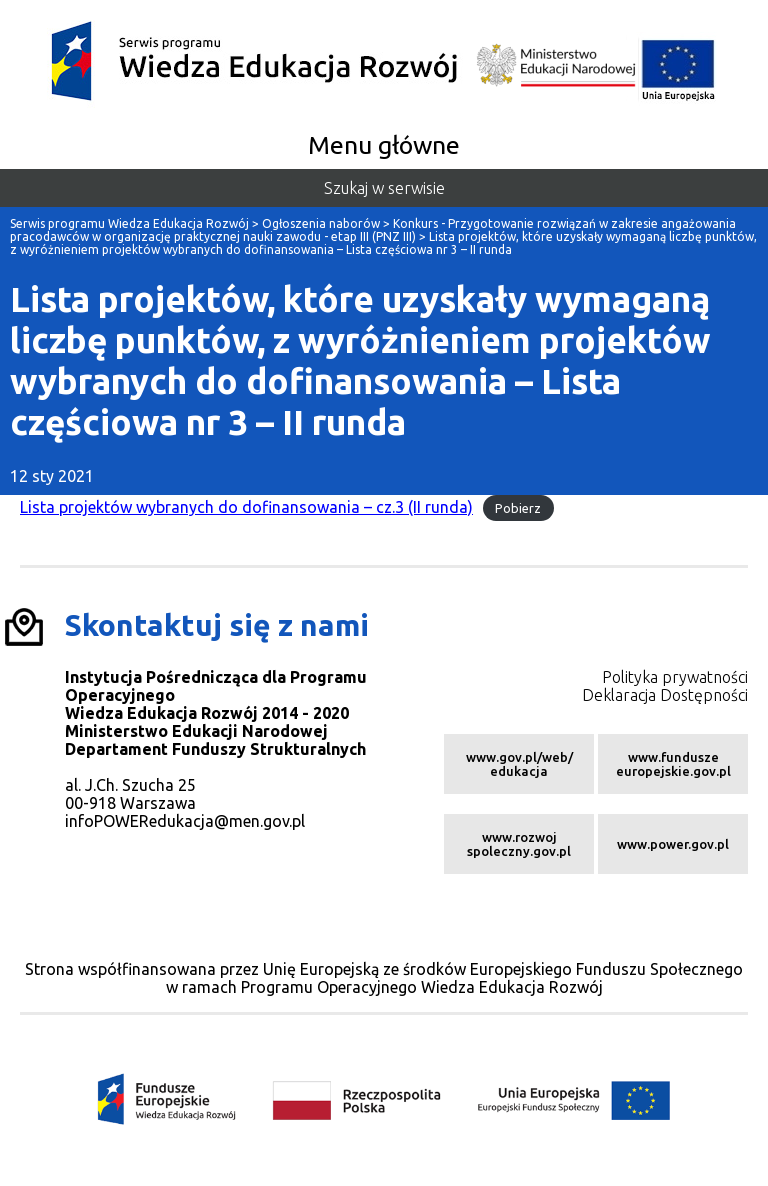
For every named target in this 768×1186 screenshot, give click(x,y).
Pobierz (518, 508)
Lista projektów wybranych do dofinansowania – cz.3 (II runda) (246, 507)
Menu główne (384, 145)
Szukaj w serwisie (384, 188)
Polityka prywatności (675, 677)
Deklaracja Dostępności (665, 695)
